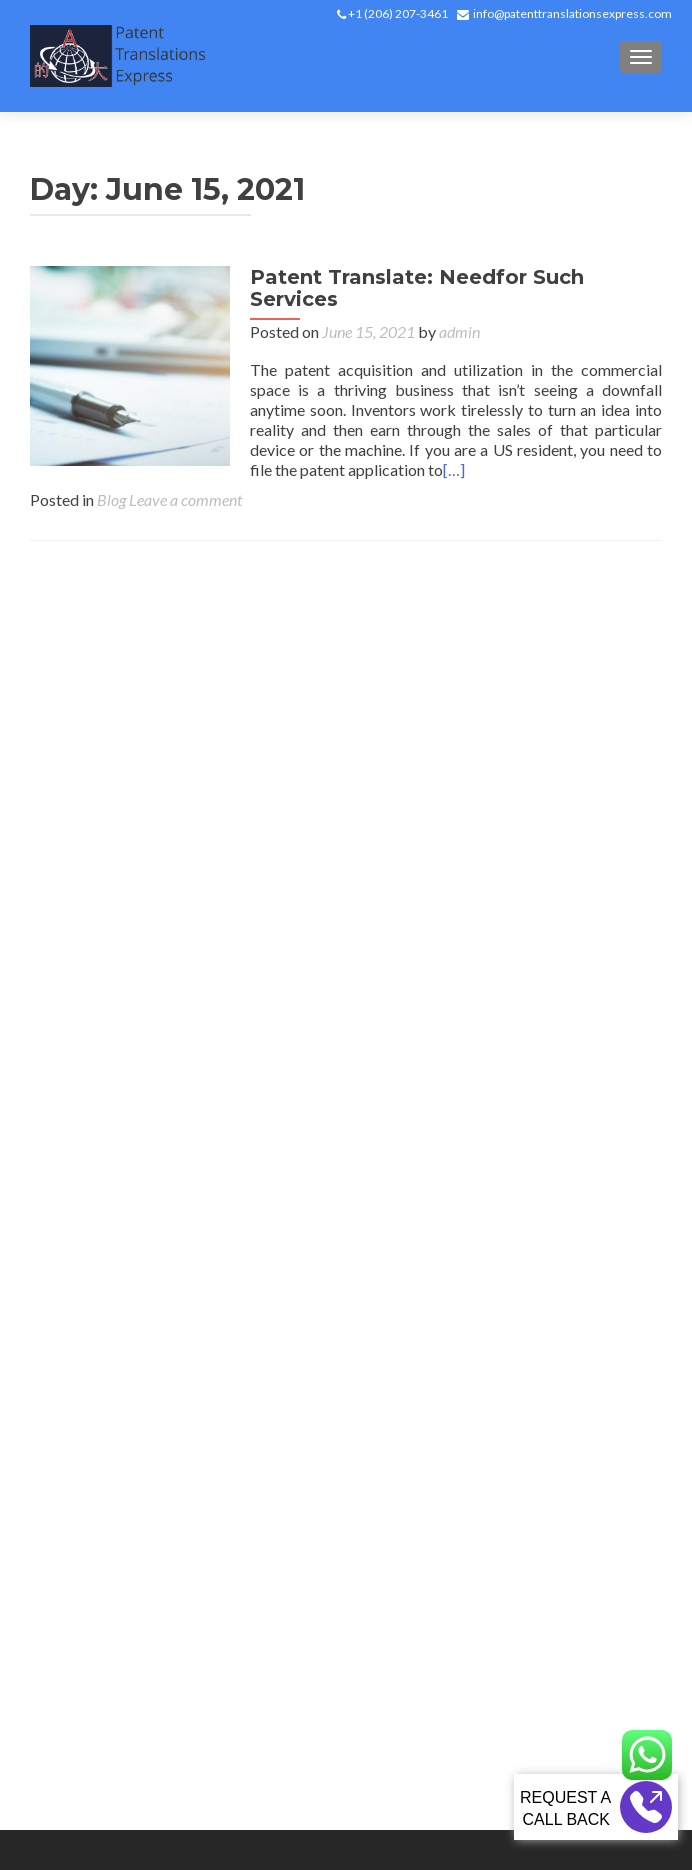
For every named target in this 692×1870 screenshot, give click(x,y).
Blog (111, 499)
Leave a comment (185, 499)
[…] (454, 469)
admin (459, 331)
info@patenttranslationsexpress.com (572, 13)
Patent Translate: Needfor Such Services (417, 288)
